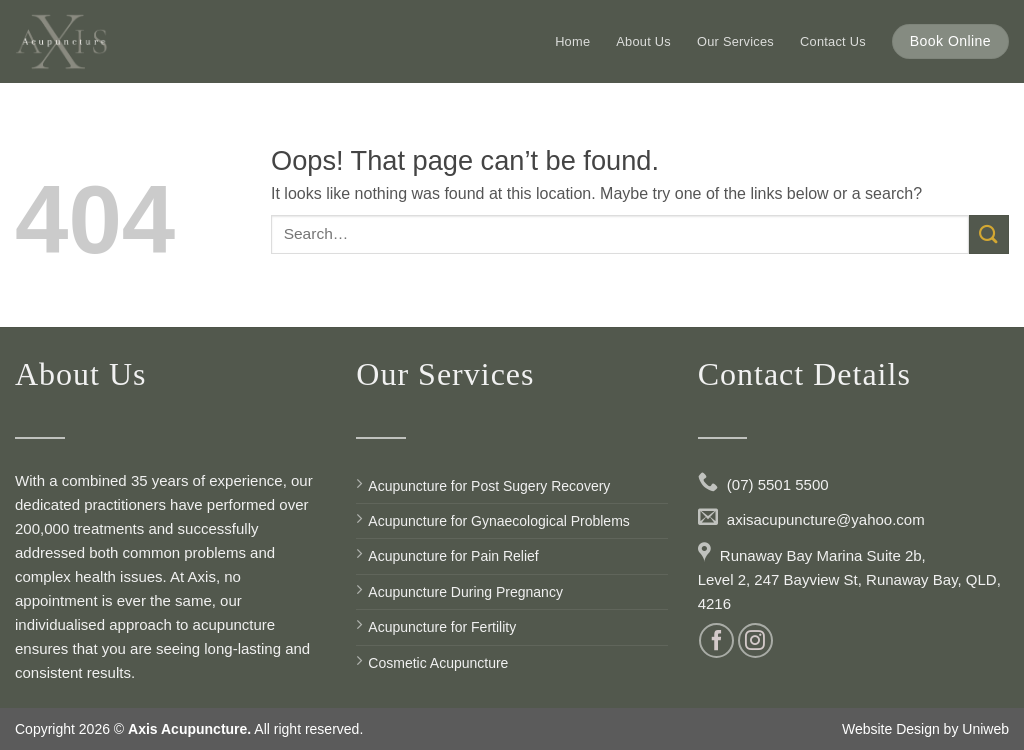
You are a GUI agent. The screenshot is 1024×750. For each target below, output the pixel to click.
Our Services (735, 41)
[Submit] (989, 234)
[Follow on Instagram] (755, 640)
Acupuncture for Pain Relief (453, 556)
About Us (643, 41)
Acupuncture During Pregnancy (465, 592)
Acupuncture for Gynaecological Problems (498, 521)
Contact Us (833, 41)
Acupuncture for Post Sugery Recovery (489, 486)
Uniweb (985, 729)
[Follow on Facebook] (716, 640)
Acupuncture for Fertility (442, 627)
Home (572, 41)
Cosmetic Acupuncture (438, 663)
